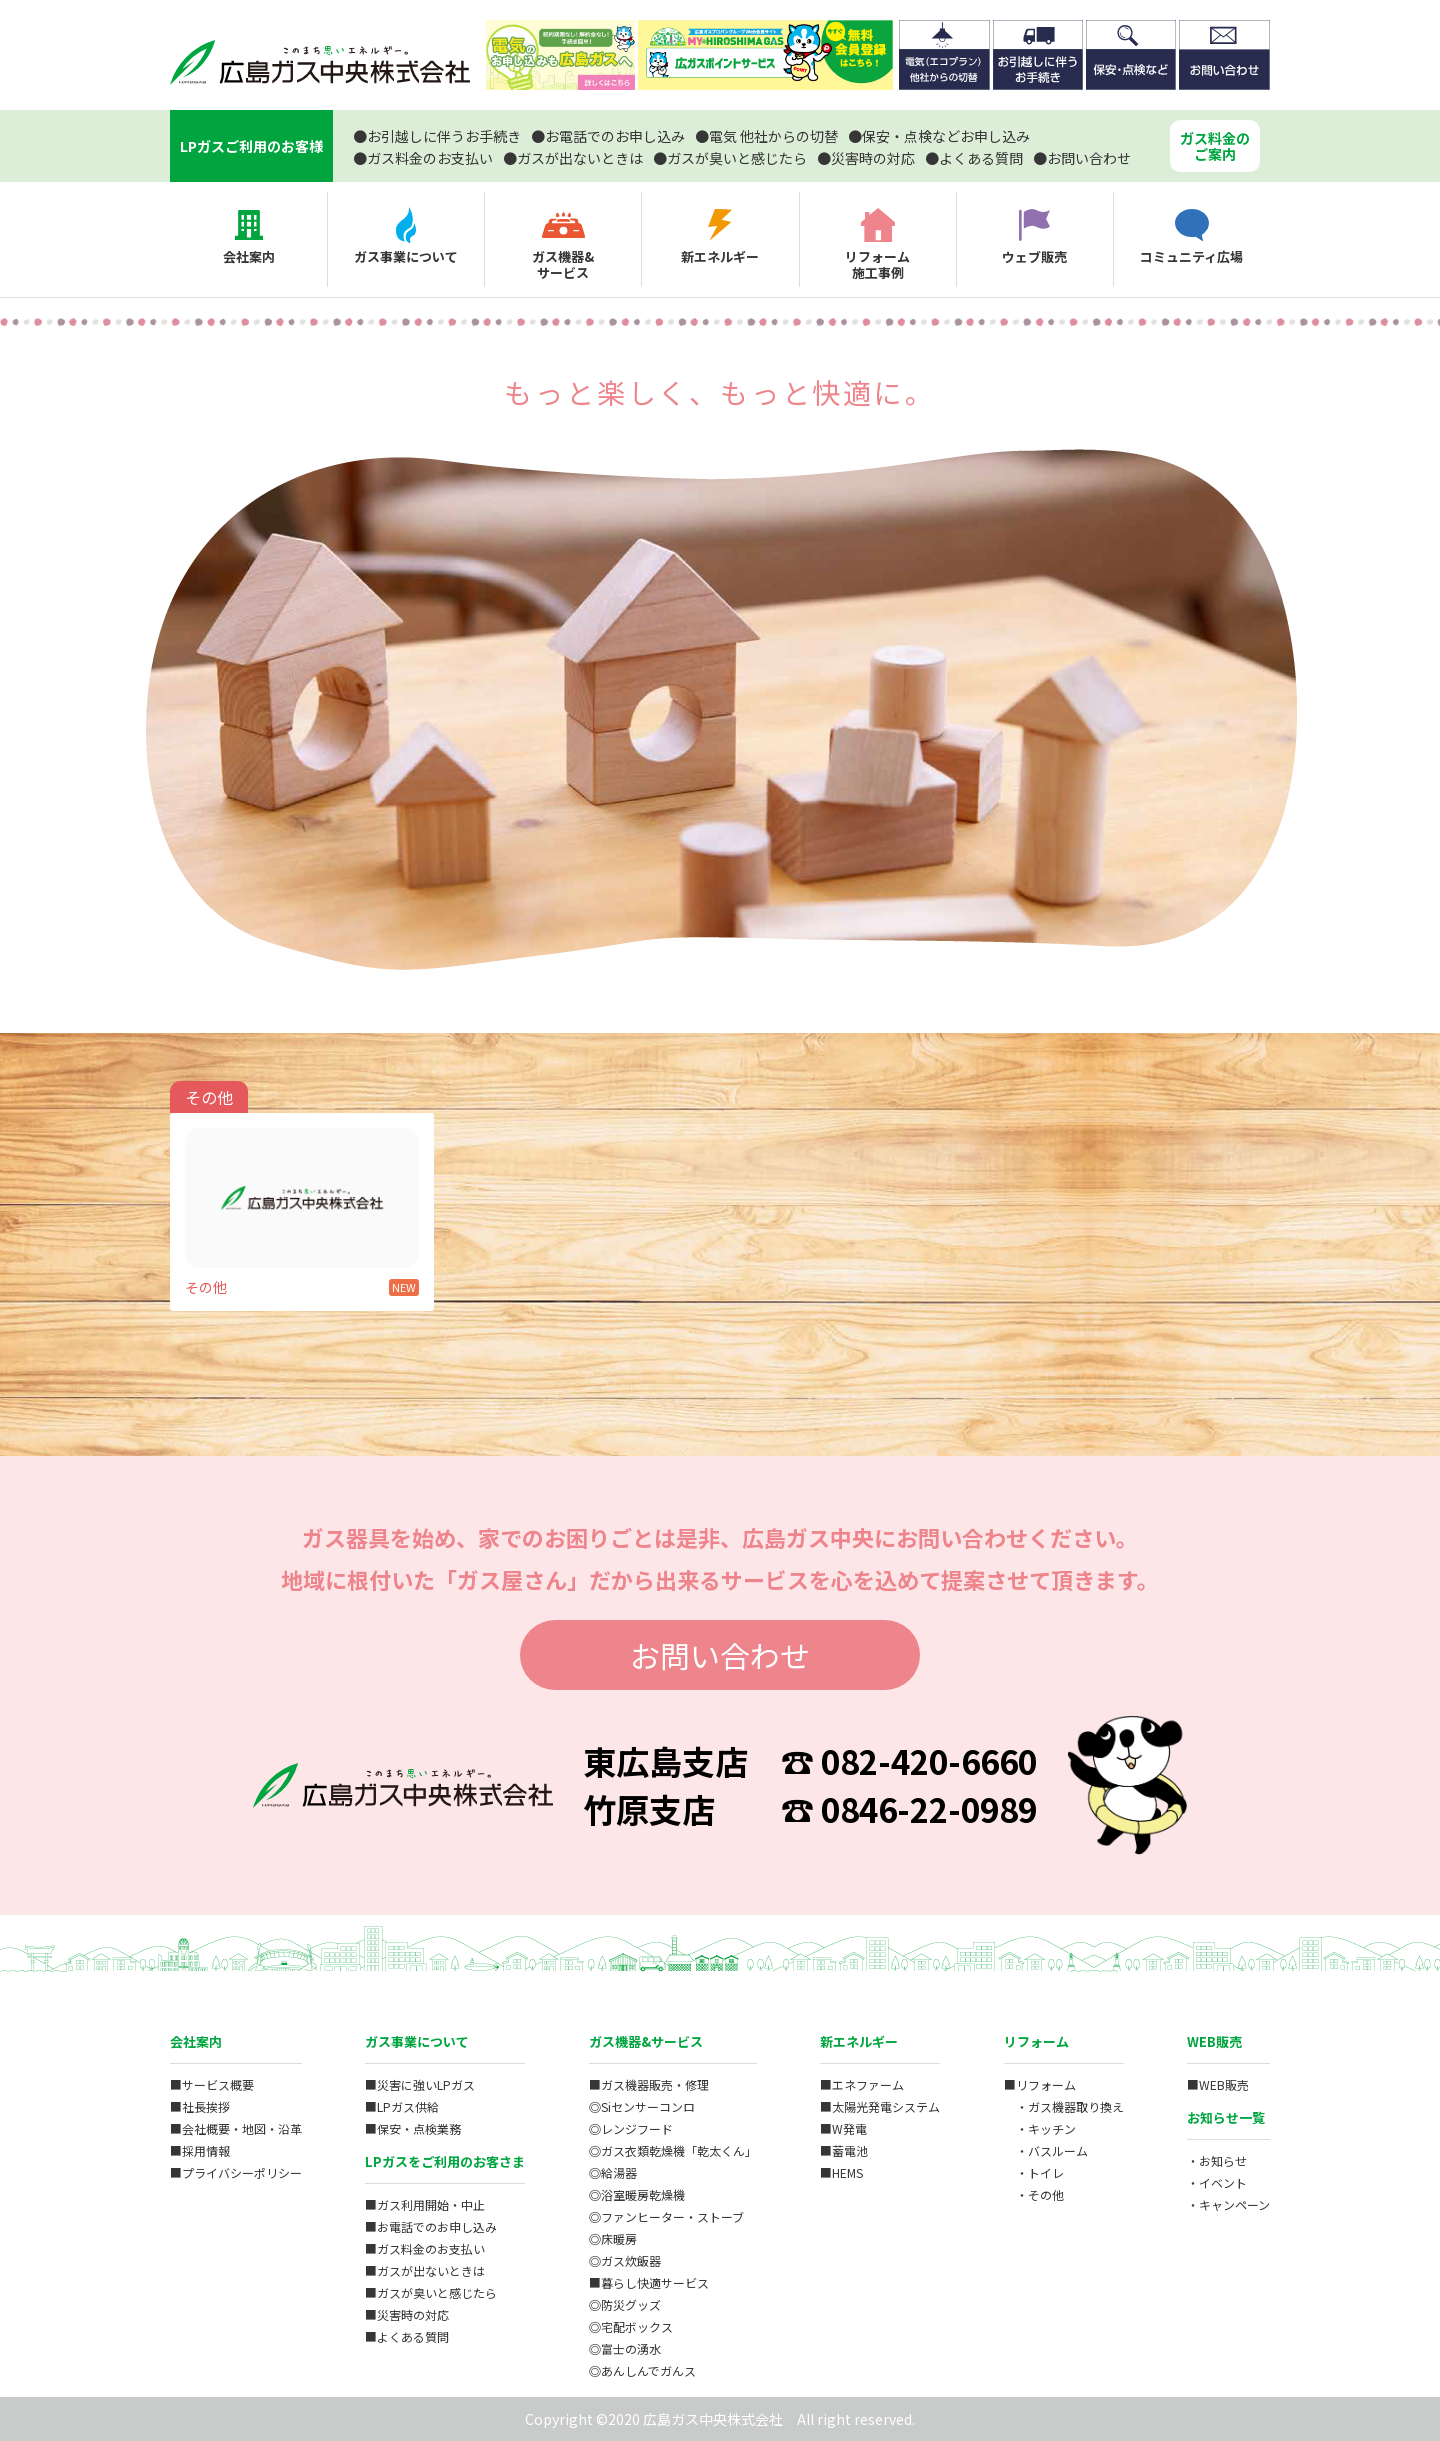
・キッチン (1040, 2128)
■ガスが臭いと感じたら (431, 2292)
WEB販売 (1214, 2041)
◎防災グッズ (625, 2304)
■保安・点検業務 (413, 2128)
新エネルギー (859, 2041)
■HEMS (841, 2172)
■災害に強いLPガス (420, 2084)
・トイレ (1034, 2172)
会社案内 (196, 2041)
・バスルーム (1046, 2150)
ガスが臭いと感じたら (730, 158)
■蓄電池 (844, 2150)
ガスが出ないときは (573, 158)
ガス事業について (417, 2041)
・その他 (1034, 2194)
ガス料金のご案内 (1215, 146)
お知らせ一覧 (1226, 2117)
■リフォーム (1040, 2084)
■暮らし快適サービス (649, 2282)
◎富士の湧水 (625, 2348)
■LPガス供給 (402, 2106)
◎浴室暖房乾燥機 (637, 2194)
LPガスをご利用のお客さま (445, 2161)
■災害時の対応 (407, 2314)
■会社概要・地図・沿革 (236, 2128)
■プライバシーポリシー (236, 2172)
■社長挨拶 (200, 2106)
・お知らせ (1217, 2160)
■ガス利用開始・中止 (425, 2204)
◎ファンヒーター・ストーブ (666, 2216)
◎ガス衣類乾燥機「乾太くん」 (673, 2150)
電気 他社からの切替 (766, 136)
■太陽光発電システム (880, 2106)
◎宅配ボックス (631, 2326)
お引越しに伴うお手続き (437, 136)
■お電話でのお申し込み (431, 2226)
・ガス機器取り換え (1064, 2106)
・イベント (1217, 2182)
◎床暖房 (613, 2238)
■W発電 (843, 2128)
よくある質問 (974, 158)
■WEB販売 (1218, 2084)
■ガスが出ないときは (425, 2270)
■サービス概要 (212, 2084)
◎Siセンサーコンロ (642, 2106)
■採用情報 (200, 2150)
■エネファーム (862, 2084)
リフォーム (1036, 2041)
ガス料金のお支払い (423, 158)
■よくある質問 (407, 2336)
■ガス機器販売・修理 (649, 2084)
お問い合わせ (1082, 158)
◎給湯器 (613, 2172)
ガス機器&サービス (646, 2041)
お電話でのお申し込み (608, 136)
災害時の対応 (866, 158)
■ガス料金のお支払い (425, 2248)
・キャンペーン (1228, 2204)
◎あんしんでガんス (642, 2370)
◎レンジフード (631, 2128)
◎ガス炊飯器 (625, 2260)
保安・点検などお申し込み (939, 136)
